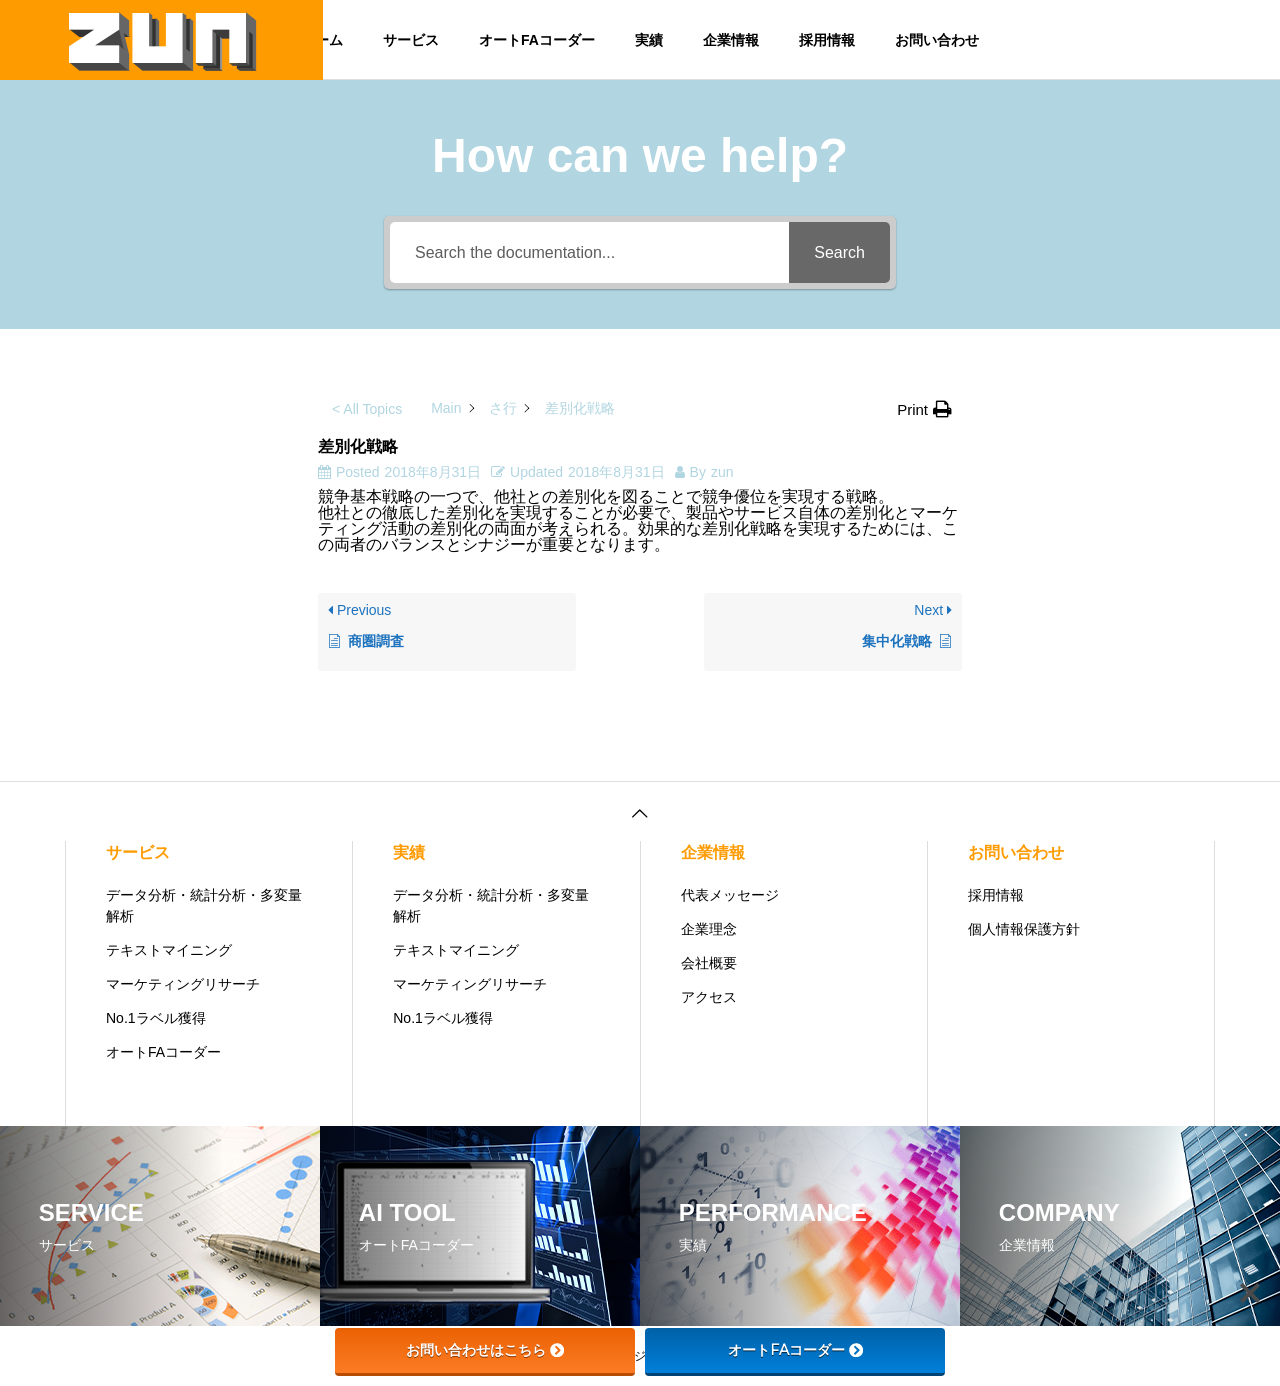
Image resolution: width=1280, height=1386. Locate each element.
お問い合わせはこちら (485, 1350)
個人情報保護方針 (1024, 929)
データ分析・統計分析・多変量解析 (204, 905)
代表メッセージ (730, 895)
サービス (411, 40)
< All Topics (367, 409)
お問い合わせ (937, 40)
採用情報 (827, 40)
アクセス (709, 997)
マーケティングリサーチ (183, 984)
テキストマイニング (169, 950)
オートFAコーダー (537, 40)
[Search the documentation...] (589, 252)
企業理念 (709, 929)
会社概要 (709, 963)
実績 (649, 40)
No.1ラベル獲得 (156, 1018)
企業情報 (731, 40)
